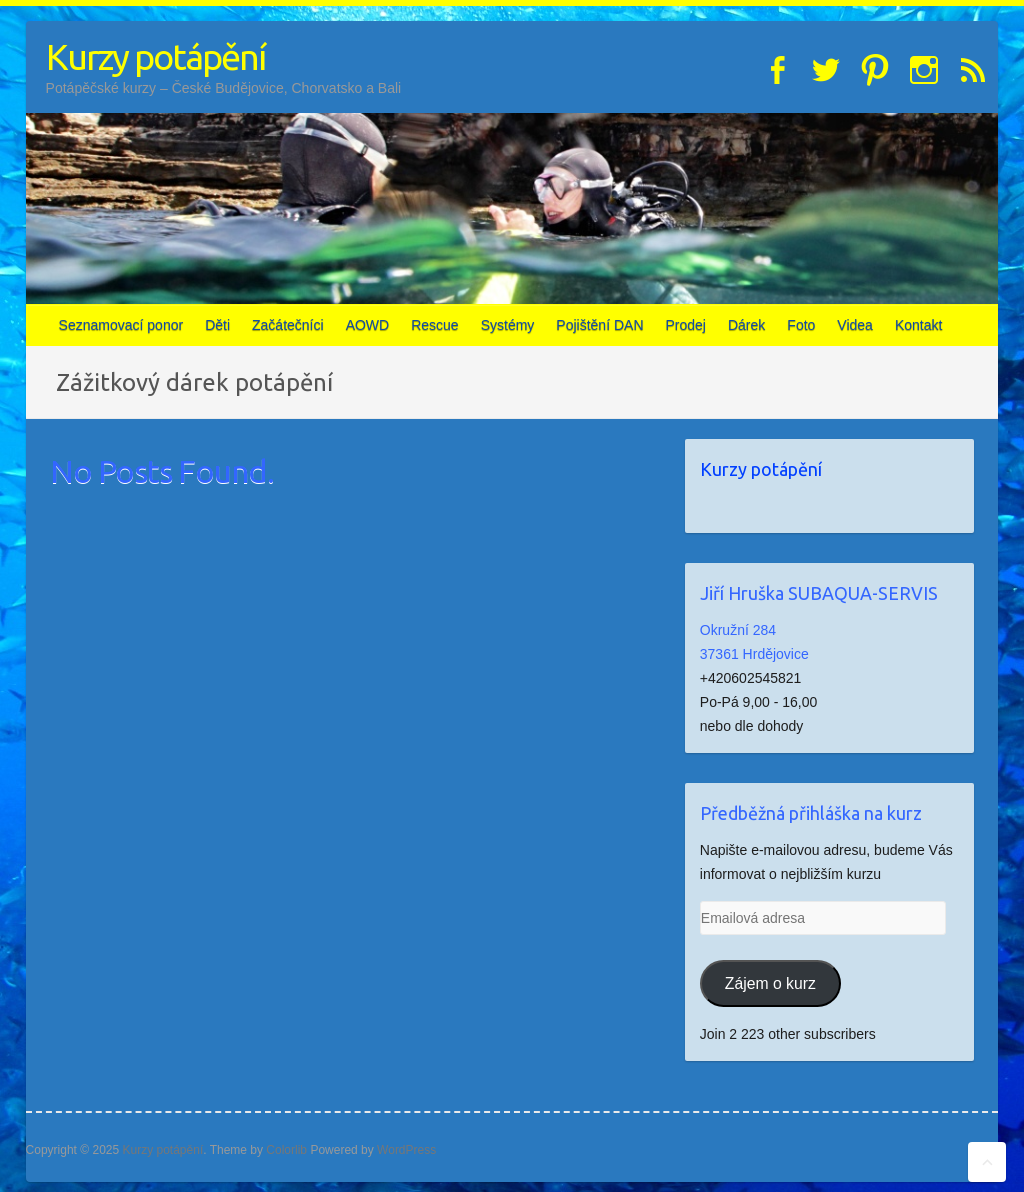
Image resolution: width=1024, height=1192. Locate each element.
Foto (801, 325)
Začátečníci (288, 325)
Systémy (508, 325)
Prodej (686, 325)
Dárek (746, 325)
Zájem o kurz (770, 983)
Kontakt (918, 325)
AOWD (368, 325)
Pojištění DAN (599, 325)
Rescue (434, 325)
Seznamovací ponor (121, 325)
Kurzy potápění (155, 56)
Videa (855, 325)
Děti (217, 325)
